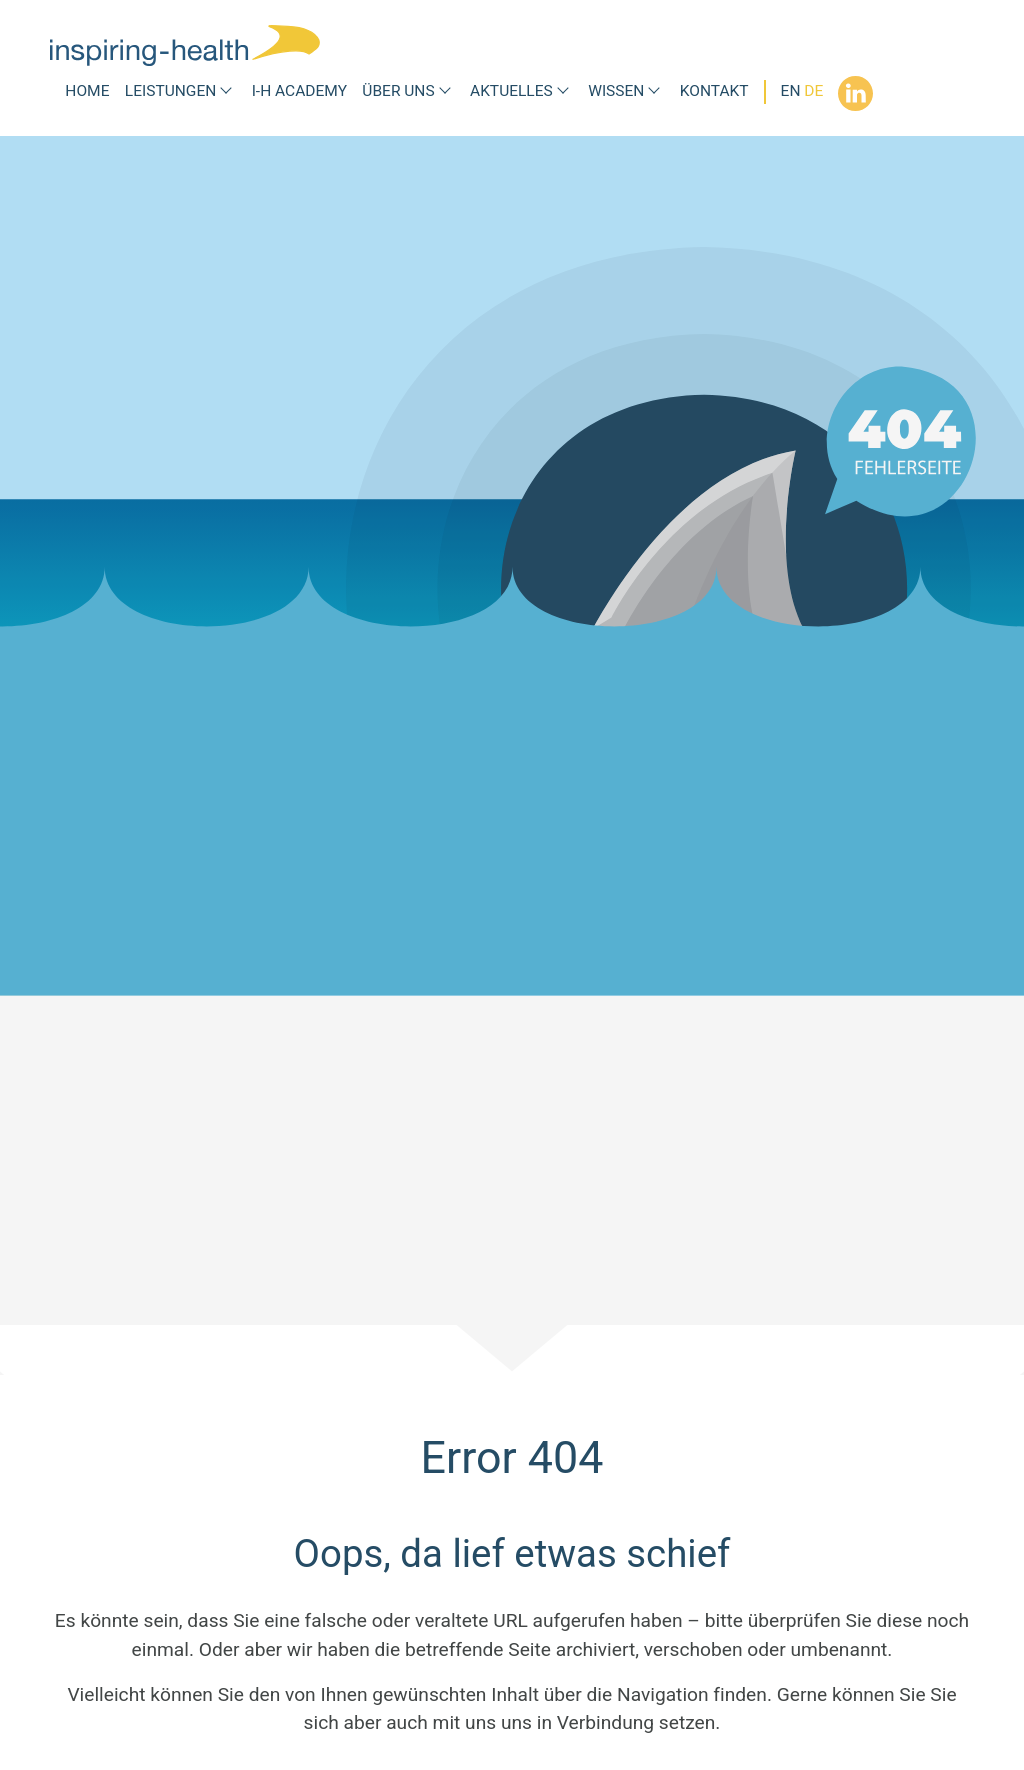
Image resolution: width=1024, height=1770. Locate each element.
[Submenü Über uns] (445, 91)
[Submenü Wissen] (654, 91)
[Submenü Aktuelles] (563, 91)
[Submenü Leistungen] (226, 91)
